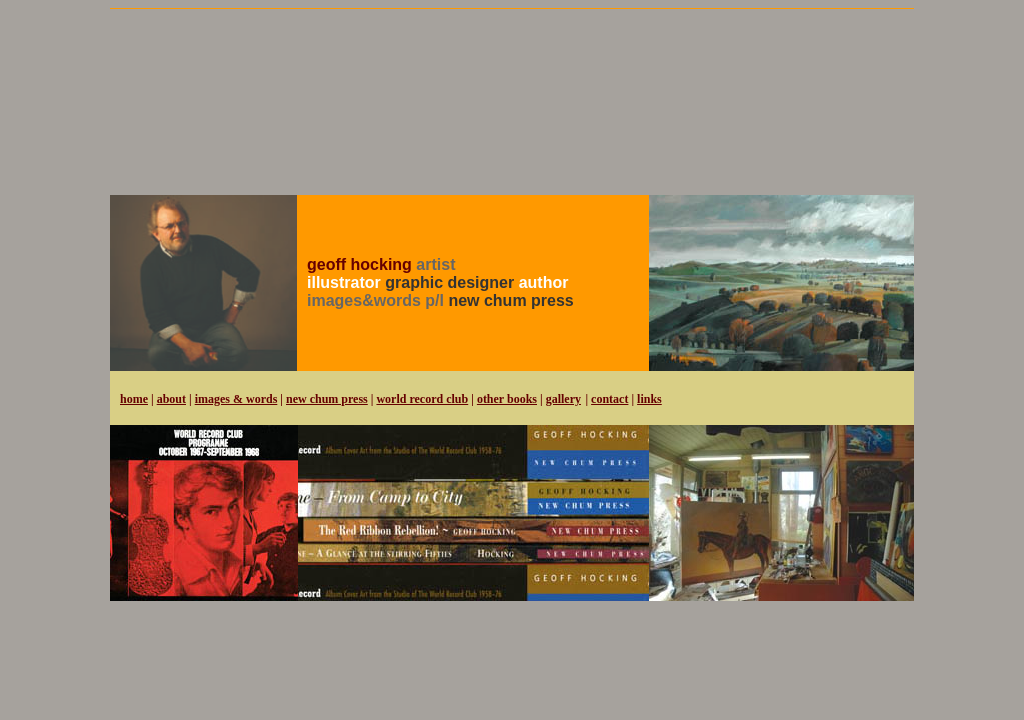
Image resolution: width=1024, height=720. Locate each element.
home (134, 399)
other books (507, 399)
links (649, 399)
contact (609, 399)
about (171, 399)
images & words (236, 399)
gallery (563, 399)
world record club (422, 399)
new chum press (327, 399)
